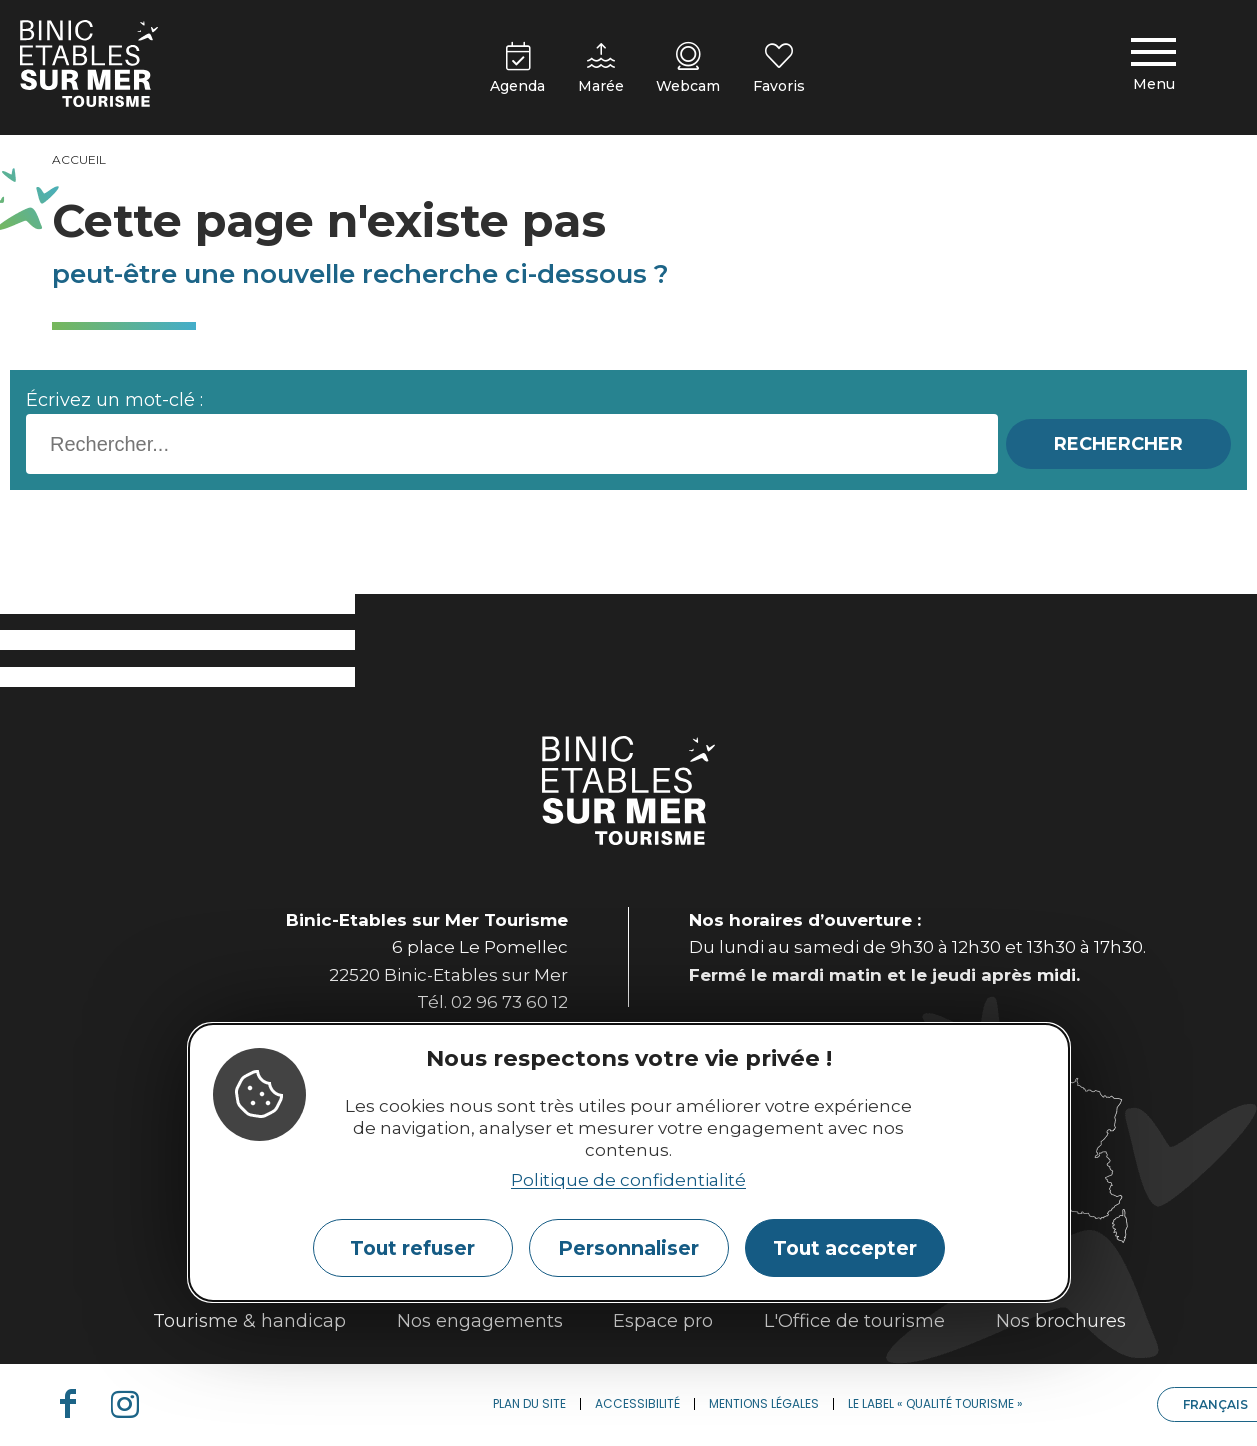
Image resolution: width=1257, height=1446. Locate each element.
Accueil (79, 159)
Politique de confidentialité (628, 1180)
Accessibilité (637, 1403)
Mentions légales (764, 1403)
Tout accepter (845, 1248)
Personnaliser (628, 1248)
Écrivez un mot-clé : (114, 400)
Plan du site (529, 1403)
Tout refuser (412, 1248)
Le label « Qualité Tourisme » (935, 1403)
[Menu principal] (1154, 68)
